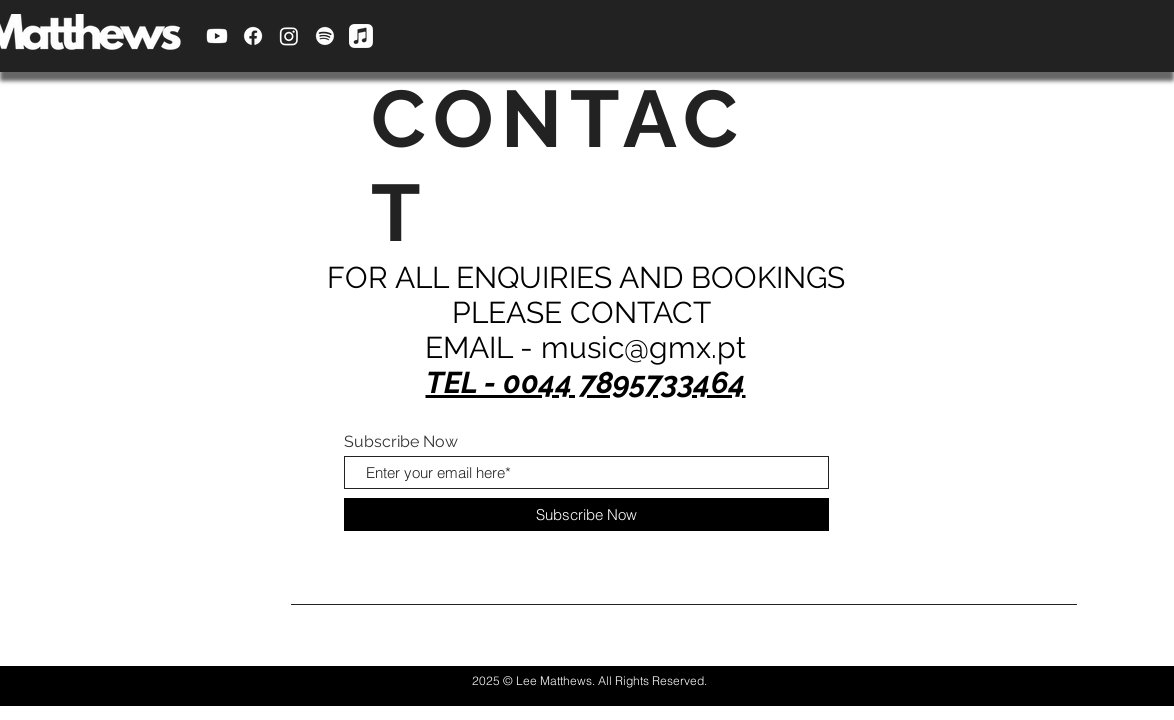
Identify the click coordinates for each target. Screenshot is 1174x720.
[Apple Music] (361, 36)
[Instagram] (289, 36)
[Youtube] (217, 36)
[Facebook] (253, 36)
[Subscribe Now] (586, 514)
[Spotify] (325, 36)
